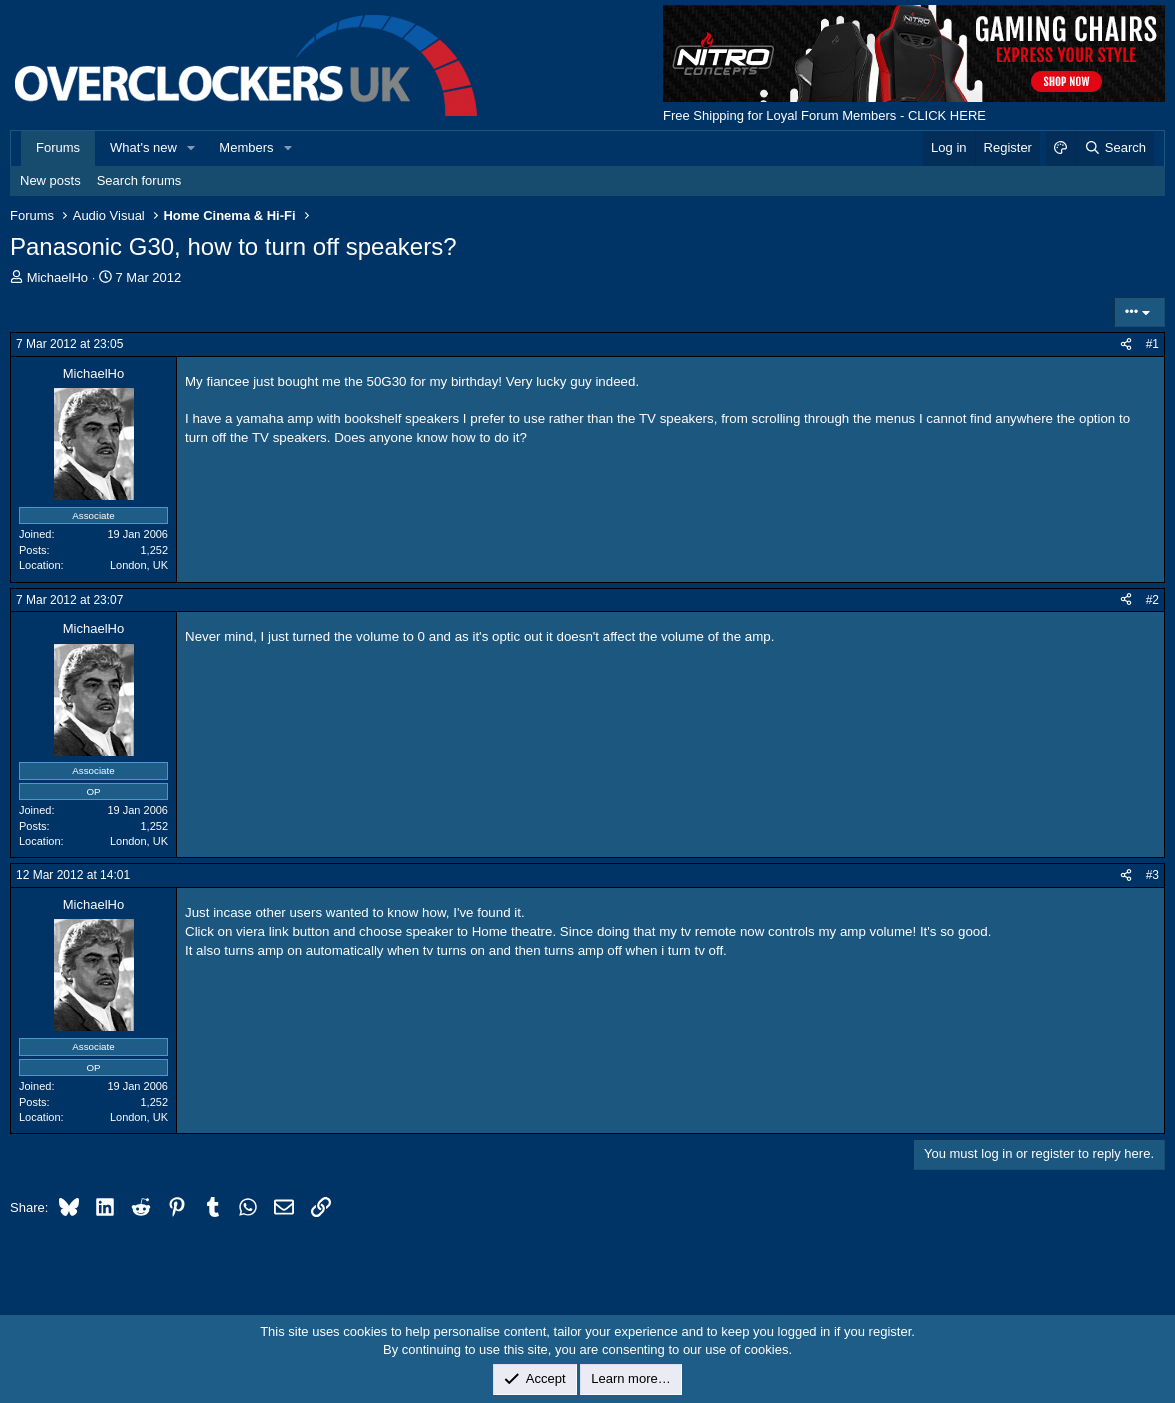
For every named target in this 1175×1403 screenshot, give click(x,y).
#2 (1152, 600)
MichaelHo (57, 277)
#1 (1152, 344)
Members (246, 147)
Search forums (139, 180)
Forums (58, 147)
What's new (143, 147)
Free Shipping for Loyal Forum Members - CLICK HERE (824, 115)
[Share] (1126, 344)
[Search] (1114, 148)
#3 (1152, 875)
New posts (50, 180)
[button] (192, 148)
